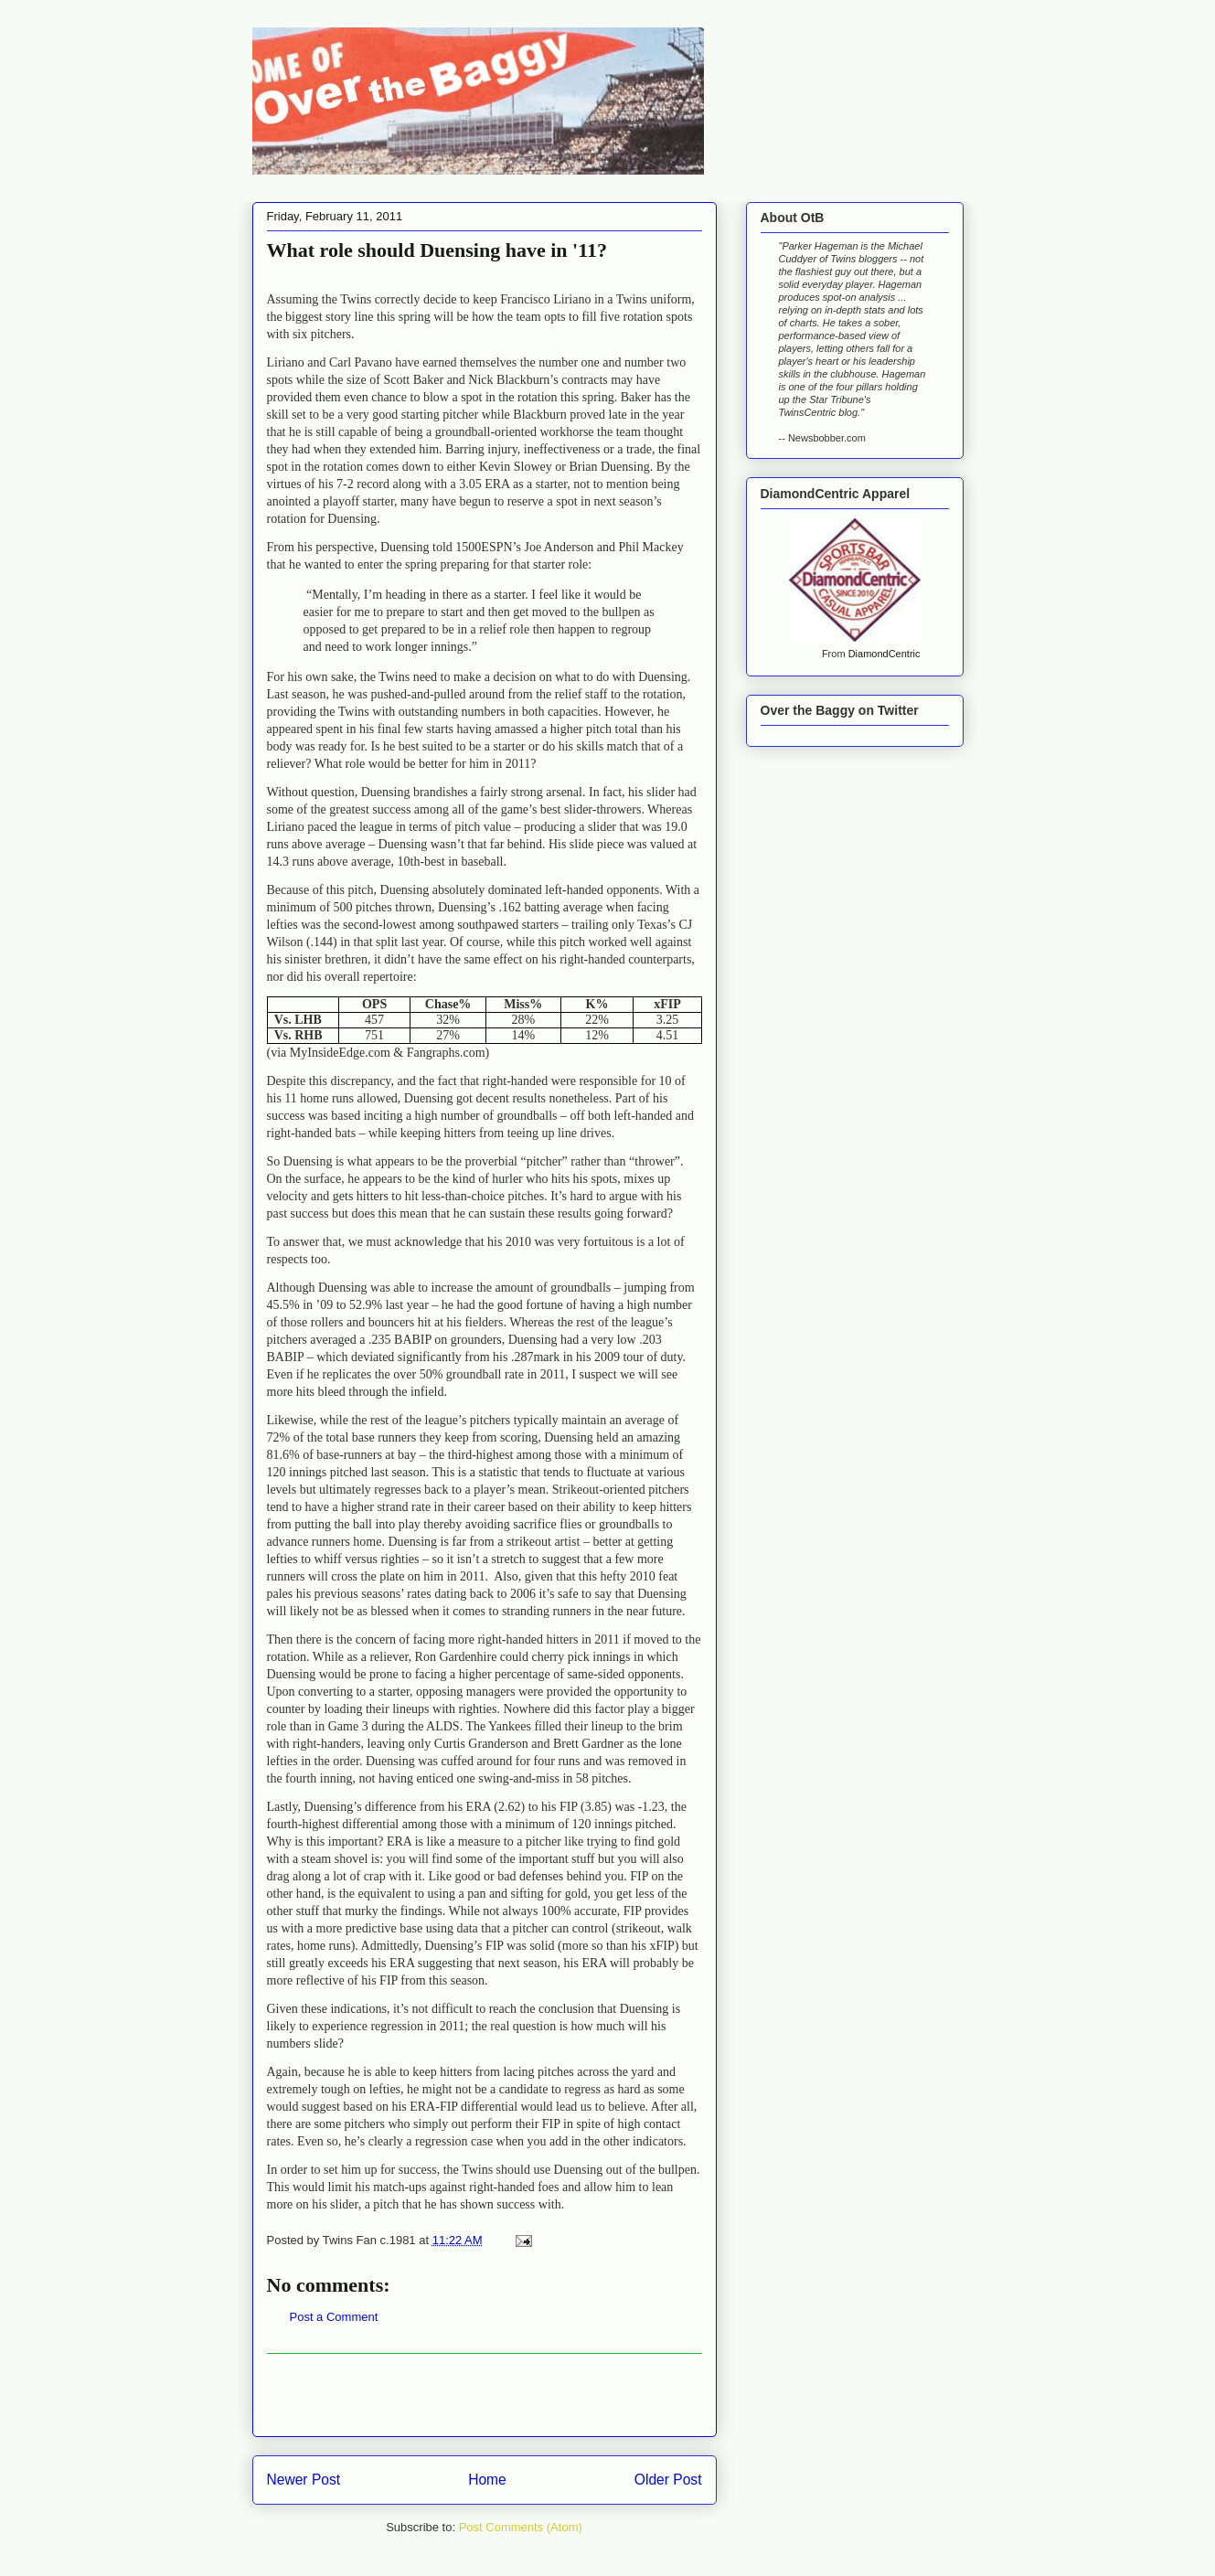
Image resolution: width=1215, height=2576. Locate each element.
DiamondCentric (884, 653)
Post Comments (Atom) (520, 2527)
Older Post (668, 2479)
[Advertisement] (484, 2395)
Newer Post (304, 2479)
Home (487, 2479)
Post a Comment (334, 2317)
